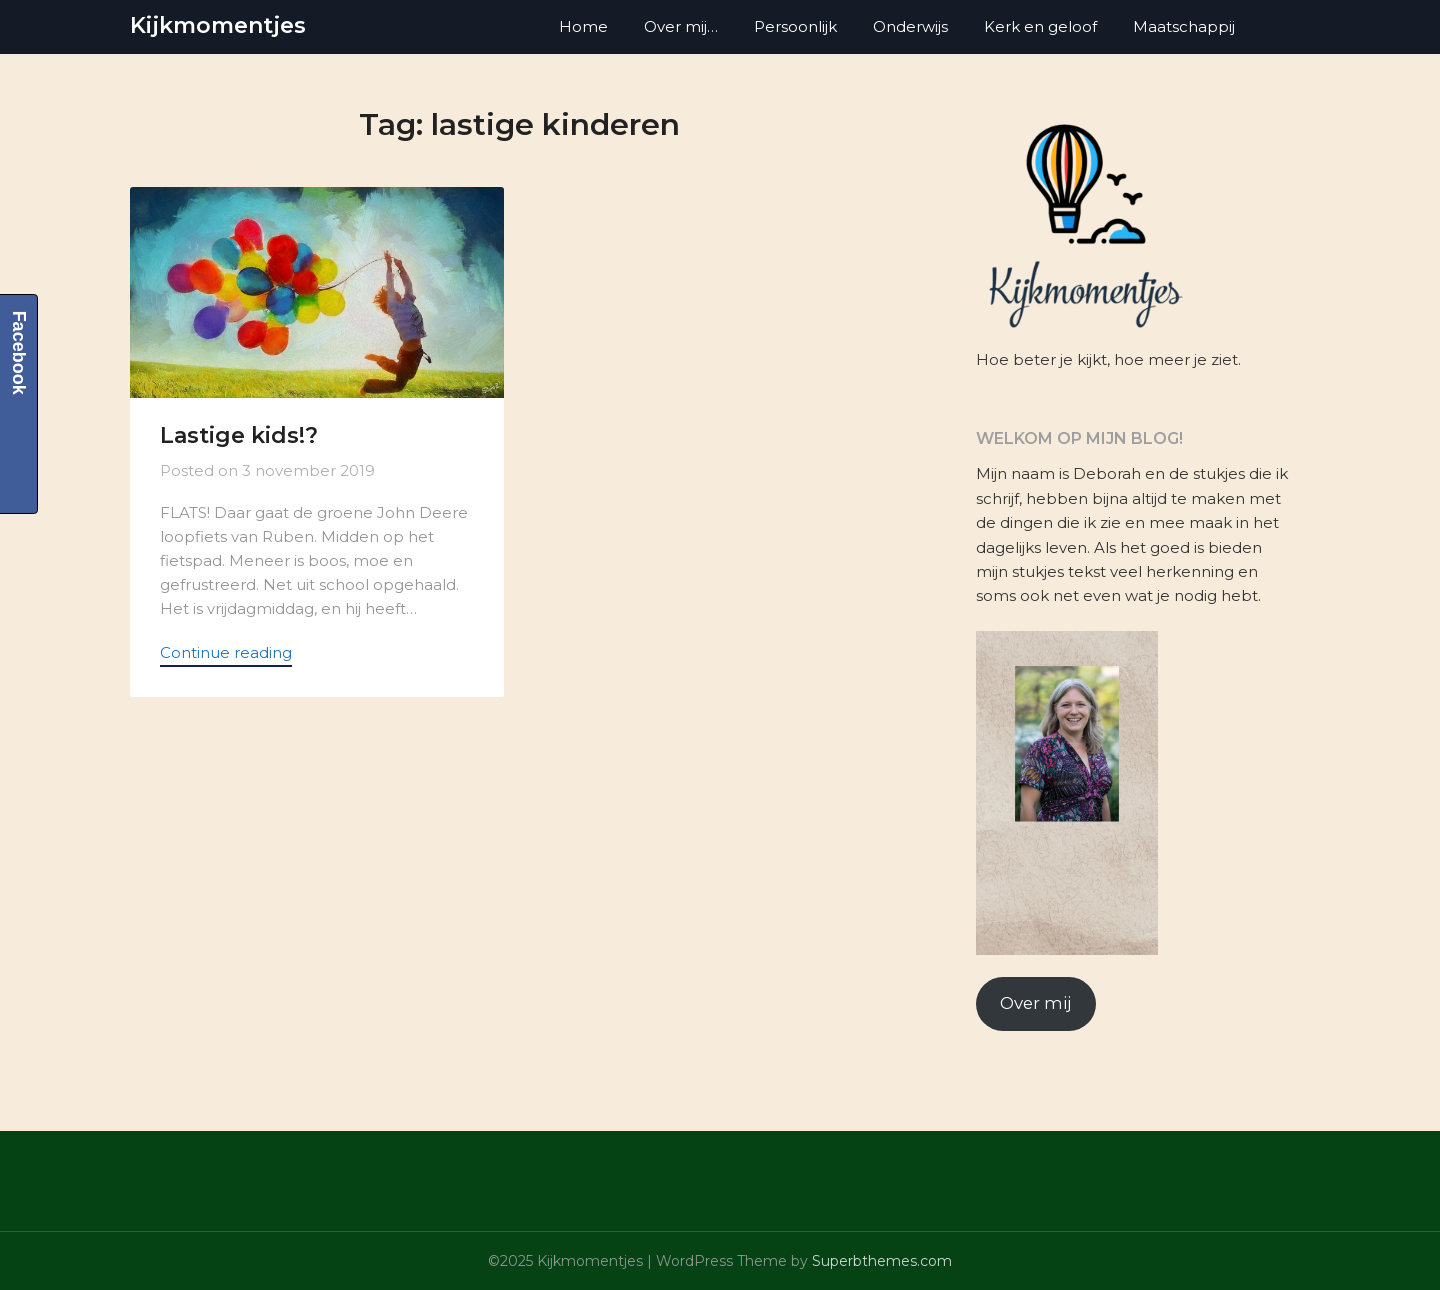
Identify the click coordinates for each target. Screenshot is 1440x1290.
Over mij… (681, 26)
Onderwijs (910, 26)
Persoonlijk (795, 26)
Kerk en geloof (1040, 26)
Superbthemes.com (882, 1261)
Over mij (1035, 1003)
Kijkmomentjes (218, 25)
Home (583, 26)
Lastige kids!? (239, 435)
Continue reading (226, 652)
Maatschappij (1184, 26)
